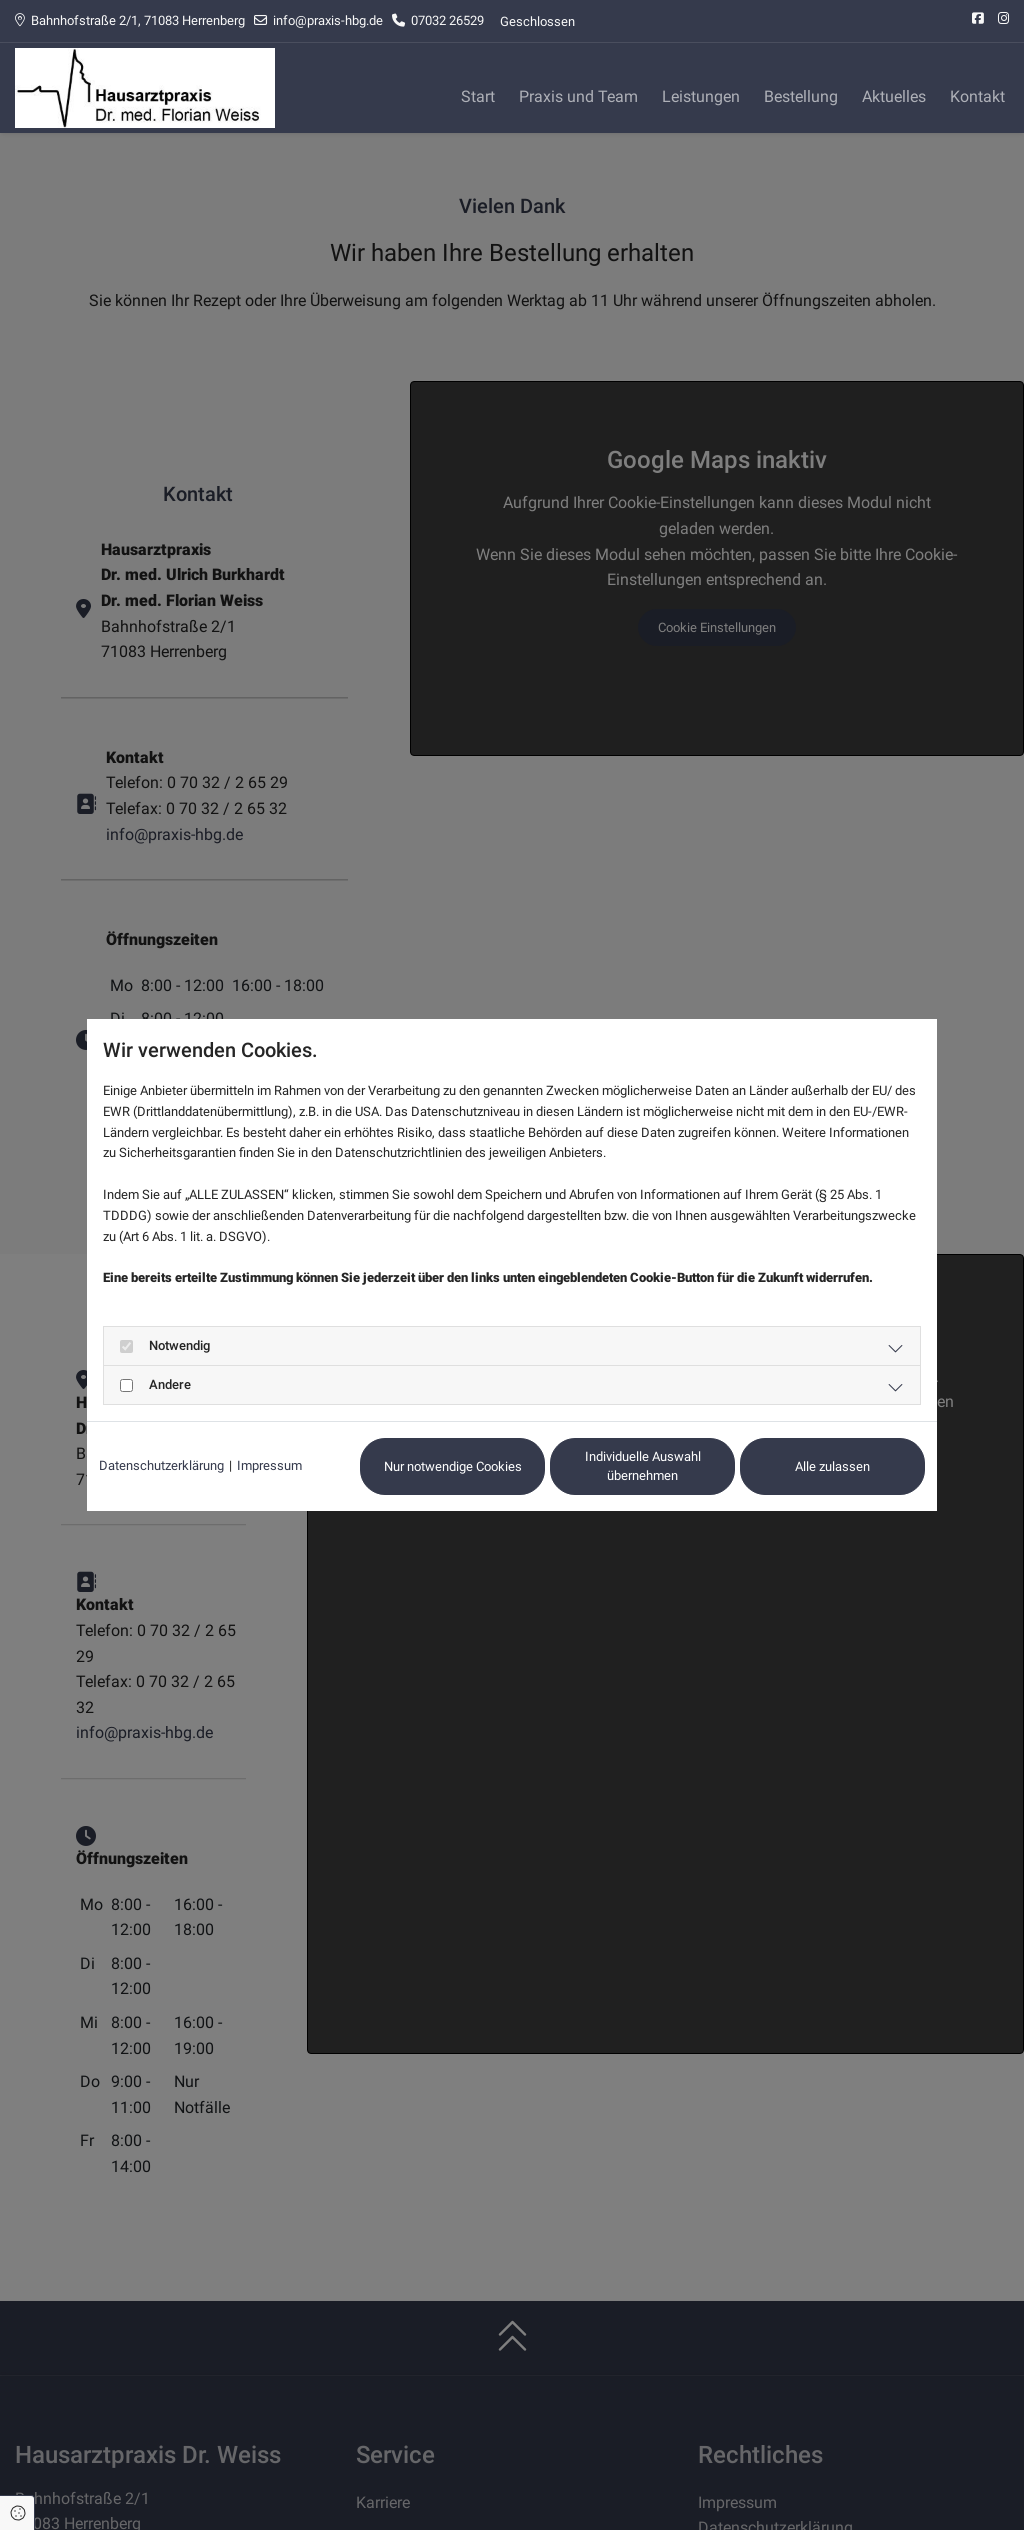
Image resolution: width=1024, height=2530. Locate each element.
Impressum (269, 1465)
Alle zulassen (832, 1466)
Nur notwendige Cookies (453, 1466)
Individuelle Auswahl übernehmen (643, 1466)
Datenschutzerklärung (161, 1465)
